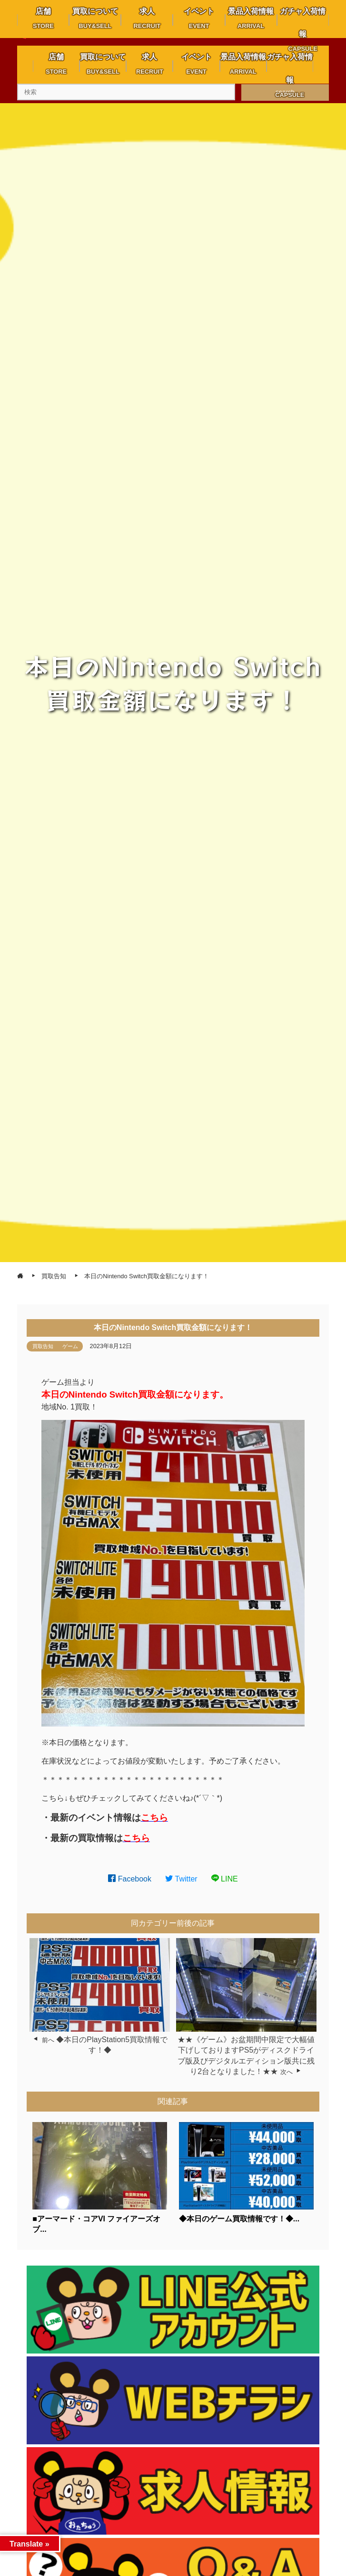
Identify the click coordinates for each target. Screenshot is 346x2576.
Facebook (129, 1879)
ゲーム (70, 1346)
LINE (224, 1879)
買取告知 (42, 1346)
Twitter (181, 1879)
